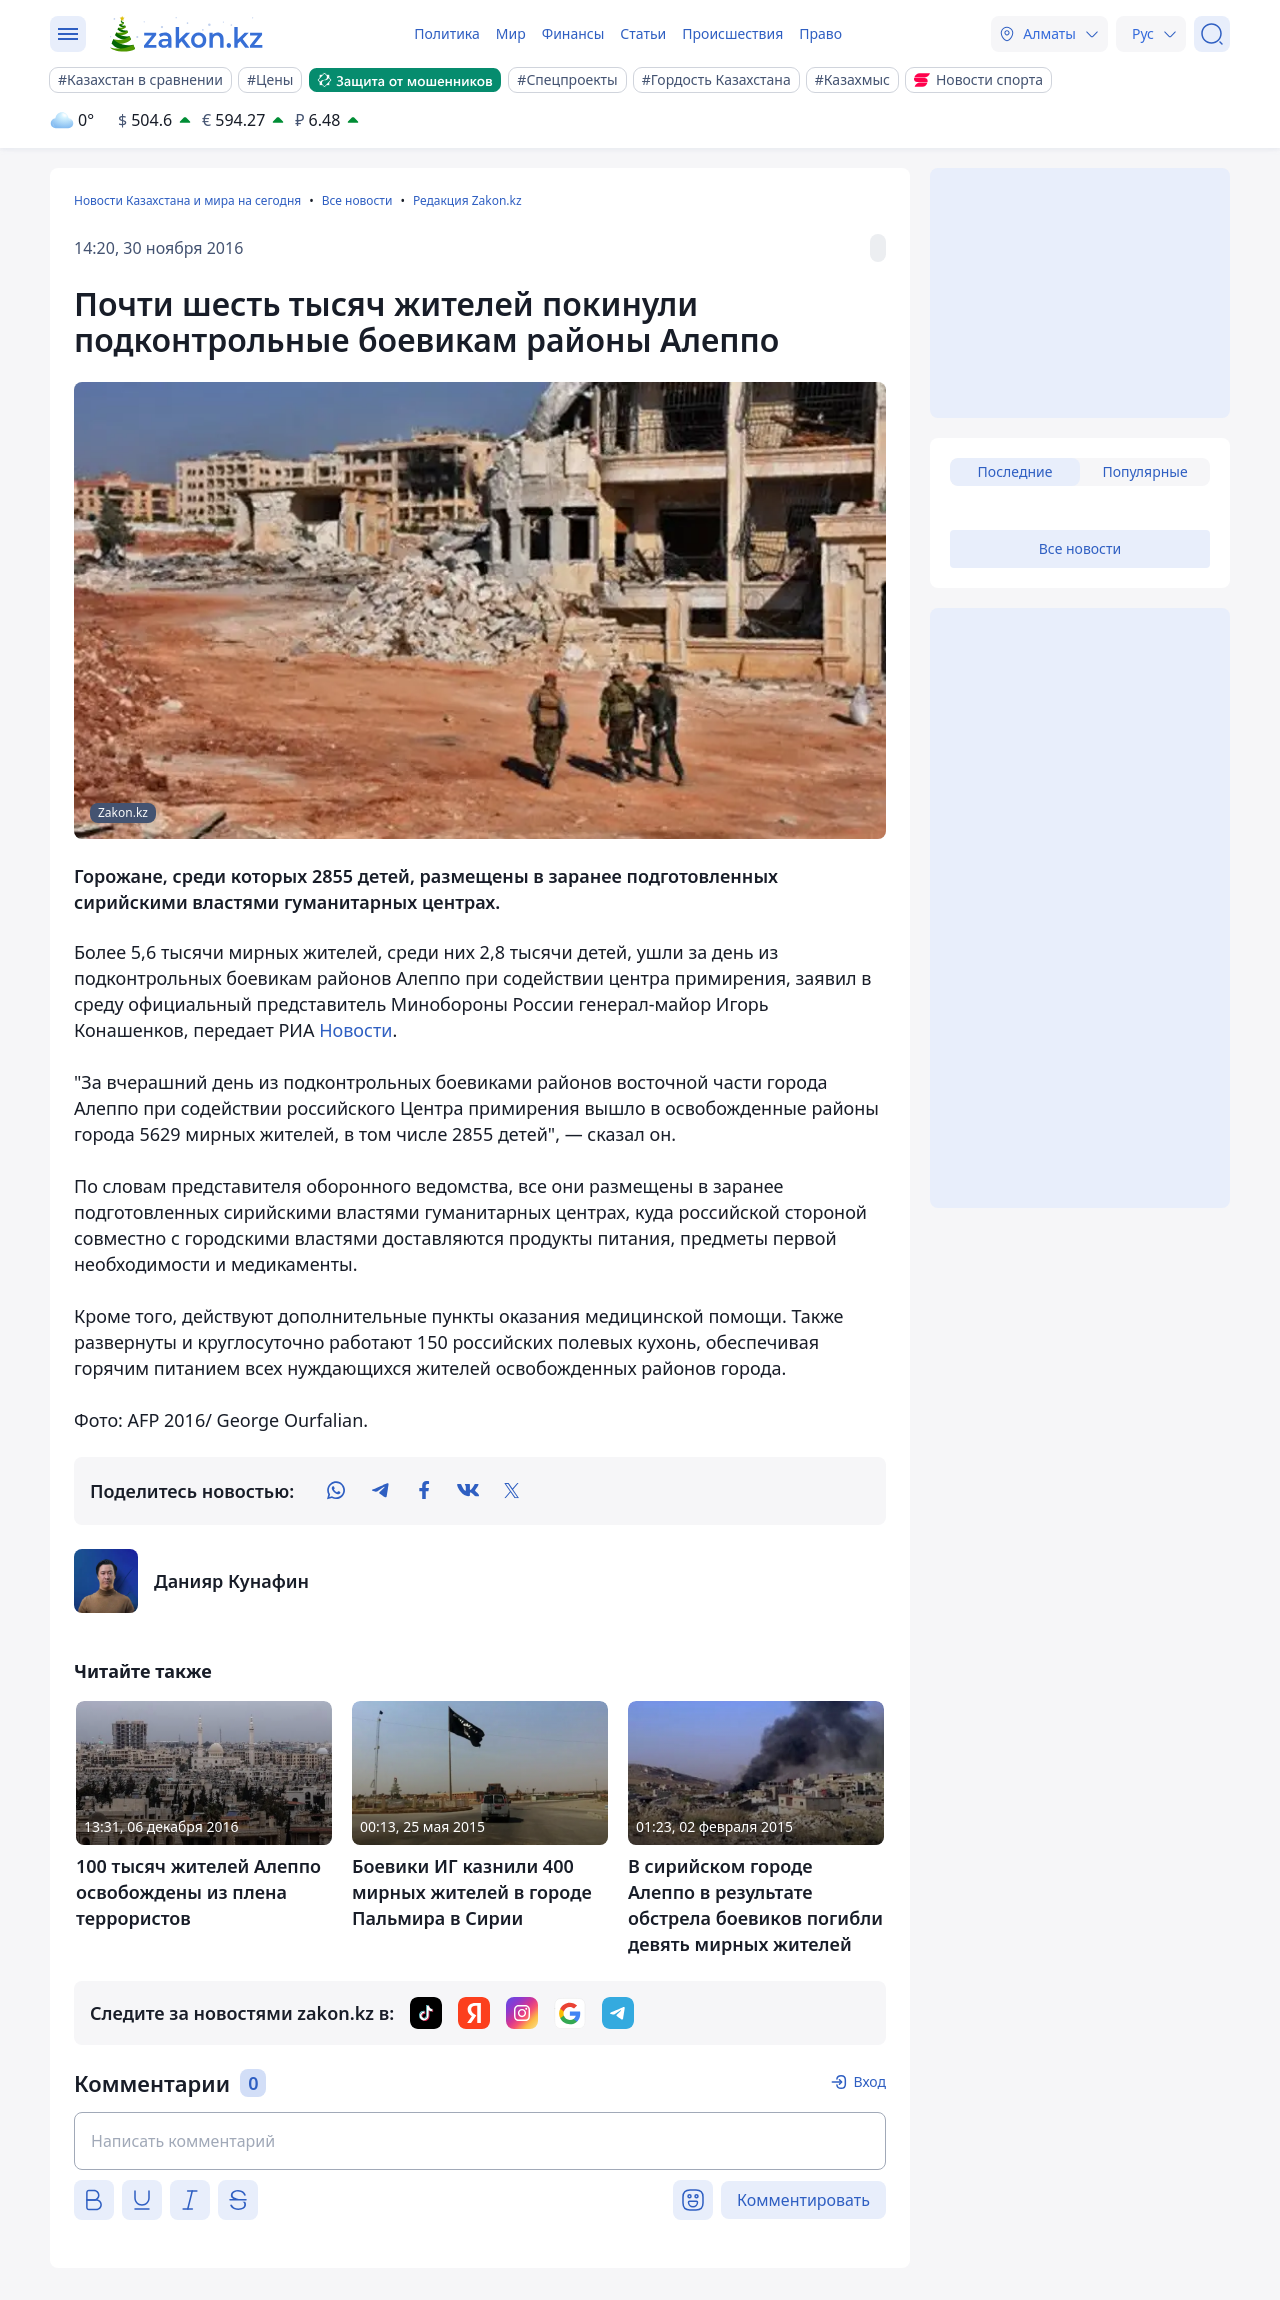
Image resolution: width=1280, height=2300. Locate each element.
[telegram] (380, 1491)
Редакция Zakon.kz (467, 200)
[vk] (468, 1491)
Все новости (357, 200)
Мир (511, 33)
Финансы (573, 33)
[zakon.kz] (187, 34)
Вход (869, 2081)
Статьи (643, 33)
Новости (355, 1030)
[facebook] (424, 1491)
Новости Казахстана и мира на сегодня (187, 200)
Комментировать (803, 2200)
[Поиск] (1212, 34)
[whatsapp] (336, 1491)
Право (820, 33)
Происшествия (732, 33)
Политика (447, 33)
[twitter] (512, 1491)
